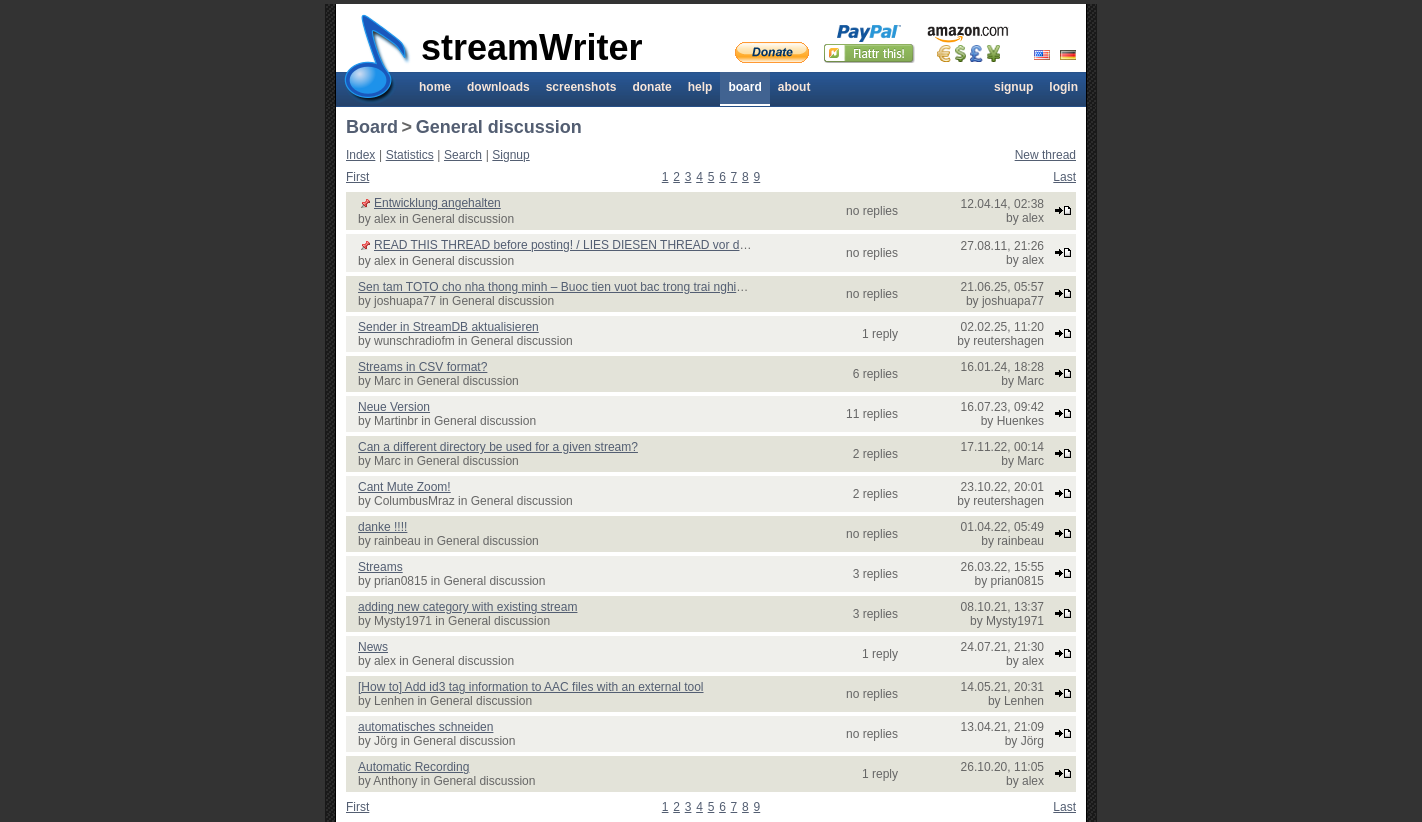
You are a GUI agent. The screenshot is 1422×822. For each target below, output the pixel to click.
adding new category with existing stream (467, 607)
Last (1064, 177)
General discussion (499, 127)
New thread (1045, 155)
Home (435, 87)
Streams (380, 567)
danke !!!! (382, 527)
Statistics (410, 155)
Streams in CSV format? (422, 367)
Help (700, 87)
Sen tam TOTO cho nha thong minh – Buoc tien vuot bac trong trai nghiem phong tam (585, 287)
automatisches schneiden (425, 727)
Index (360, 155)
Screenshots (581, 87)
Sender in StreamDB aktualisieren (448, 327)
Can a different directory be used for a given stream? (498, 447)
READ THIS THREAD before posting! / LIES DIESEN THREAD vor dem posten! (586, 245)
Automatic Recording (413, 767)
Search (463, 155)
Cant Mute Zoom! (404, 487)
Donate (651, 87)
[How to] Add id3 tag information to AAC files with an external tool (531, 687)
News (373, 647)
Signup (1013, 87)
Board (744, 87)
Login (1063, 87)
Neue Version (394, 407)
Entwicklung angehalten (437, 203)
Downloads (498, 87)
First (357, 177)
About (794, 87)
